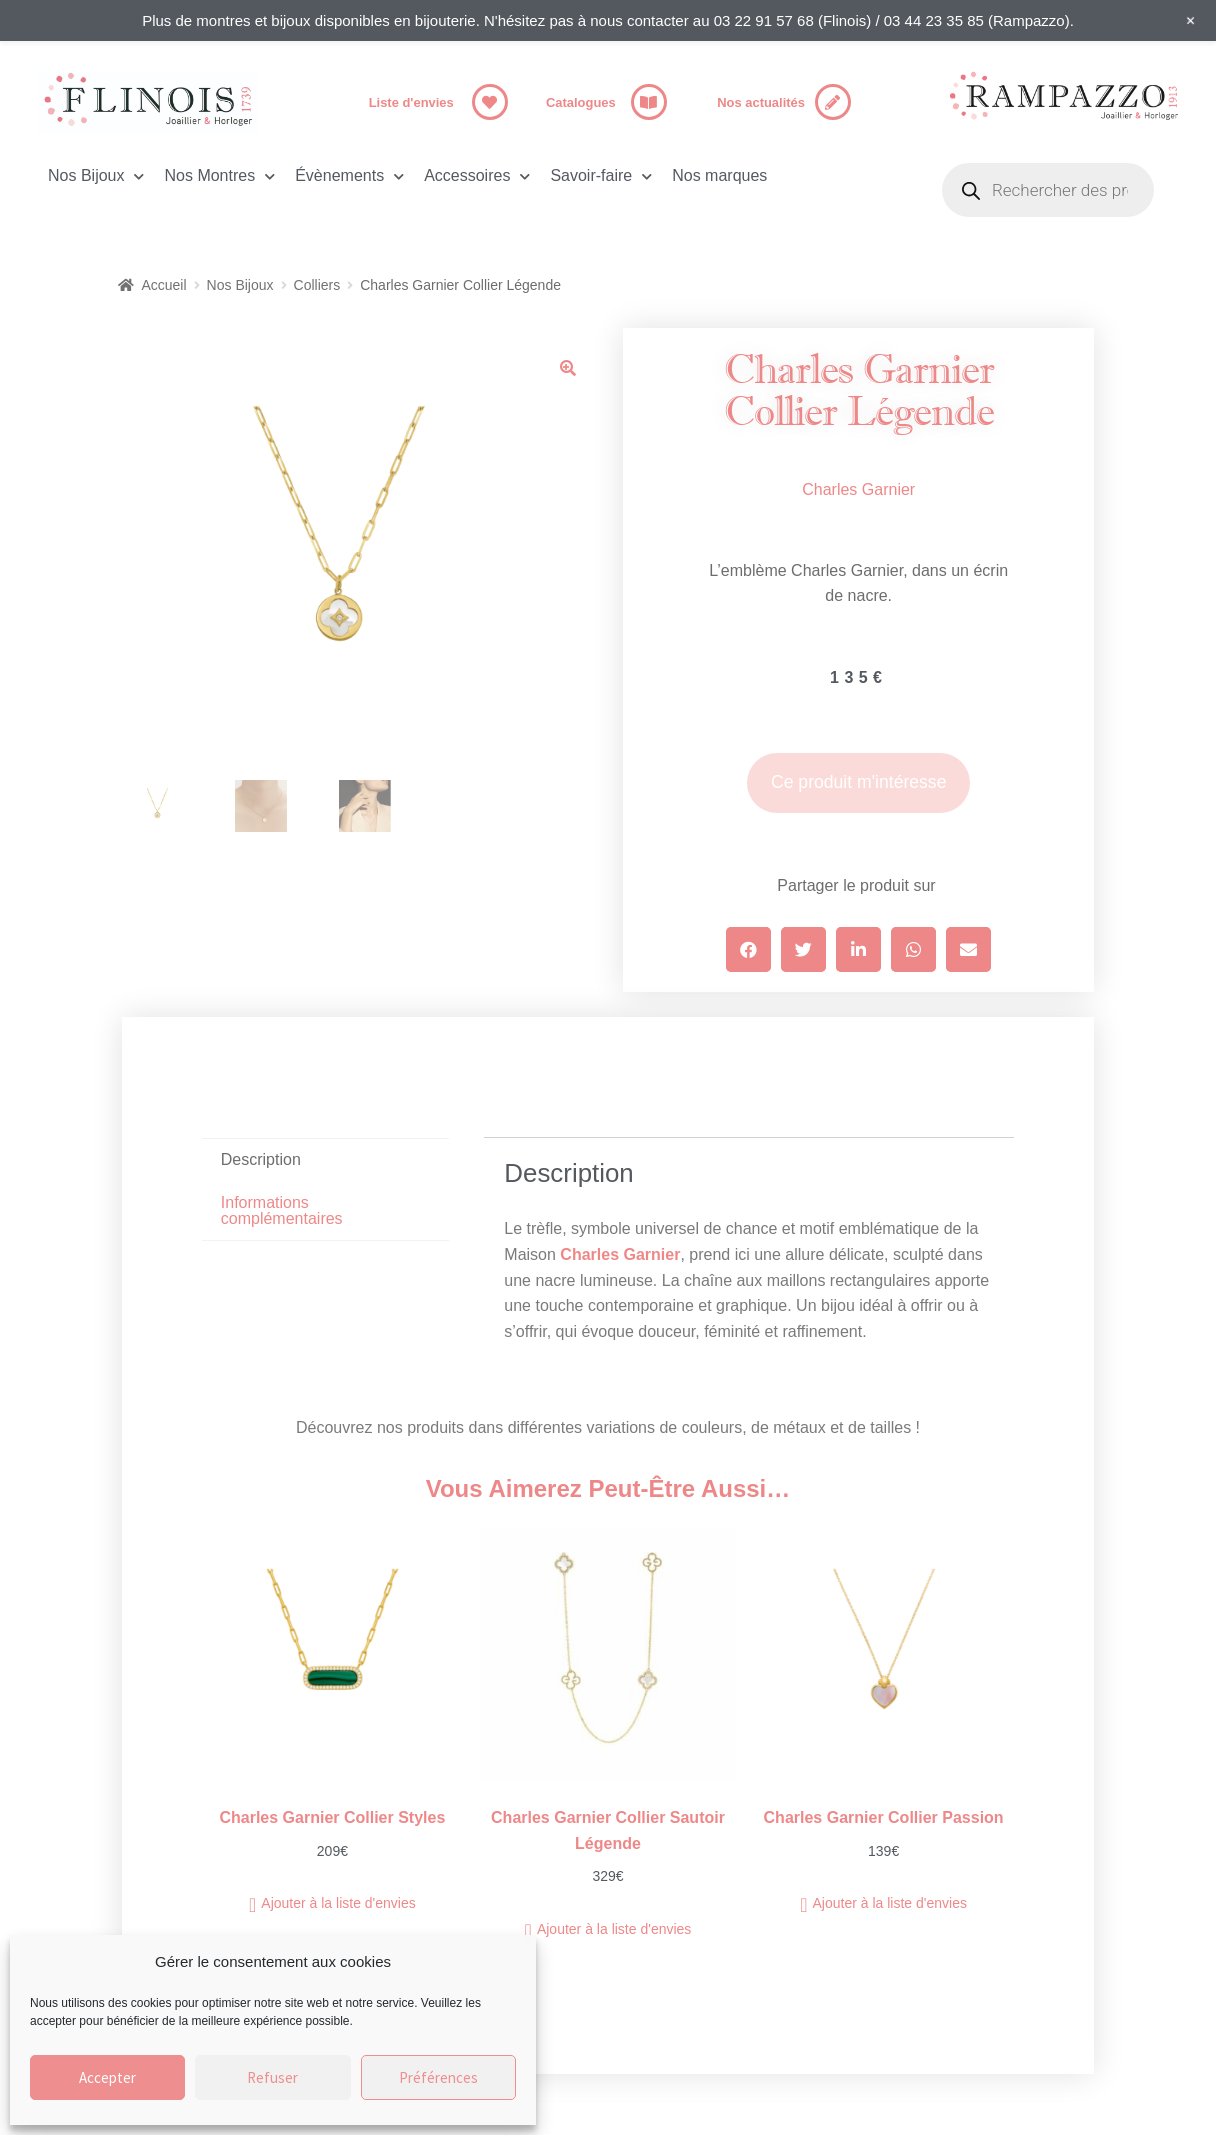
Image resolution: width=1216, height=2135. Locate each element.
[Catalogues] (649, 102)
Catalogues (581, 102)
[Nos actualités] (833, 102)
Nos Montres (219, 176)
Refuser (272, 2077)
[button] (568, 368)
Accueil (163, 285)
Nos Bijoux (96, 176)
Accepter (107, 2077)
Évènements (349, 176)
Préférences (438, 2077)
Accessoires (477, 176)
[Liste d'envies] (490, 102)
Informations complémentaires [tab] (282, 1210)
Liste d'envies (411, 102)
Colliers (317, 285)
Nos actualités (761, 102)
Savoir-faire (601, 176)
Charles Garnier (858, 489)
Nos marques (719, 175)
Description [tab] (261, 1159)
